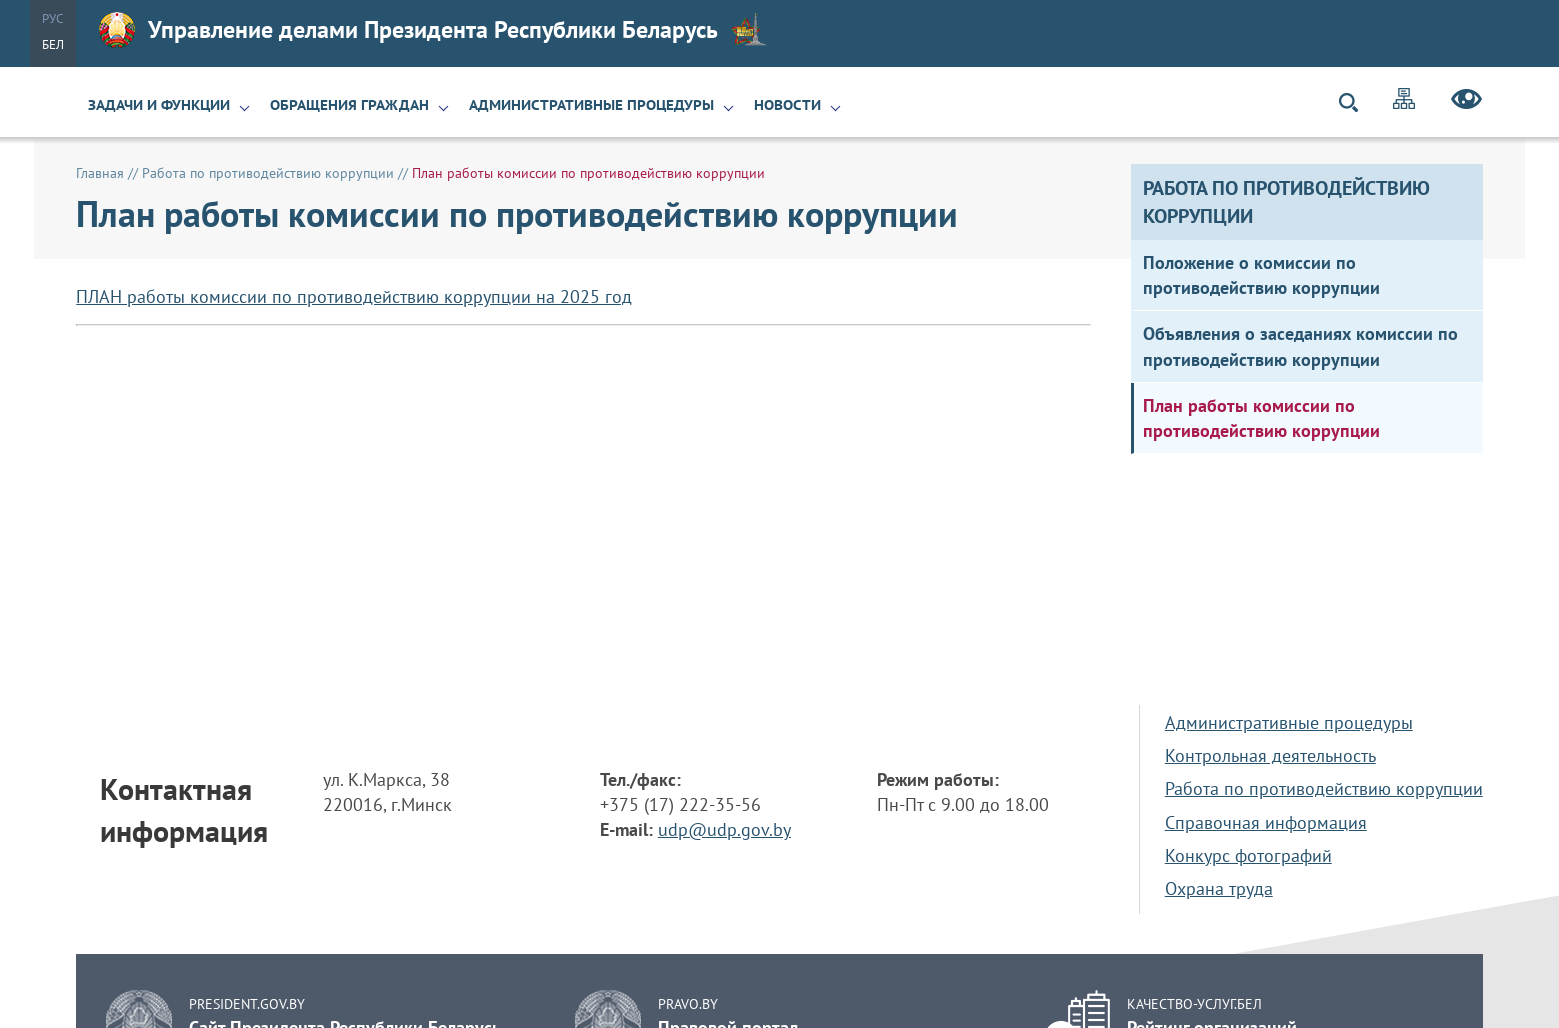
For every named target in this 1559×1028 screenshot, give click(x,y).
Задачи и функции (159, 105)
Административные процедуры (591, 105)
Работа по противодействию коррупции (268, 173)
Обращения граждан (349, 105)
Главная (100, 173)
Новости (787, 105)
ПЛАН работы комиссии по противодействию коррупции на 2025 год (354, 296)
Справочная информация (1266, 822)
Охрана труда (1219, 888)
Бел (53, 44)
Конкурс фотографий (1248, 855)
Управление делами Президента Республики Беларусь (433, 30)
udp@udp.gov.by (724, 829)
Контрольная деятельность (1270, 755)
